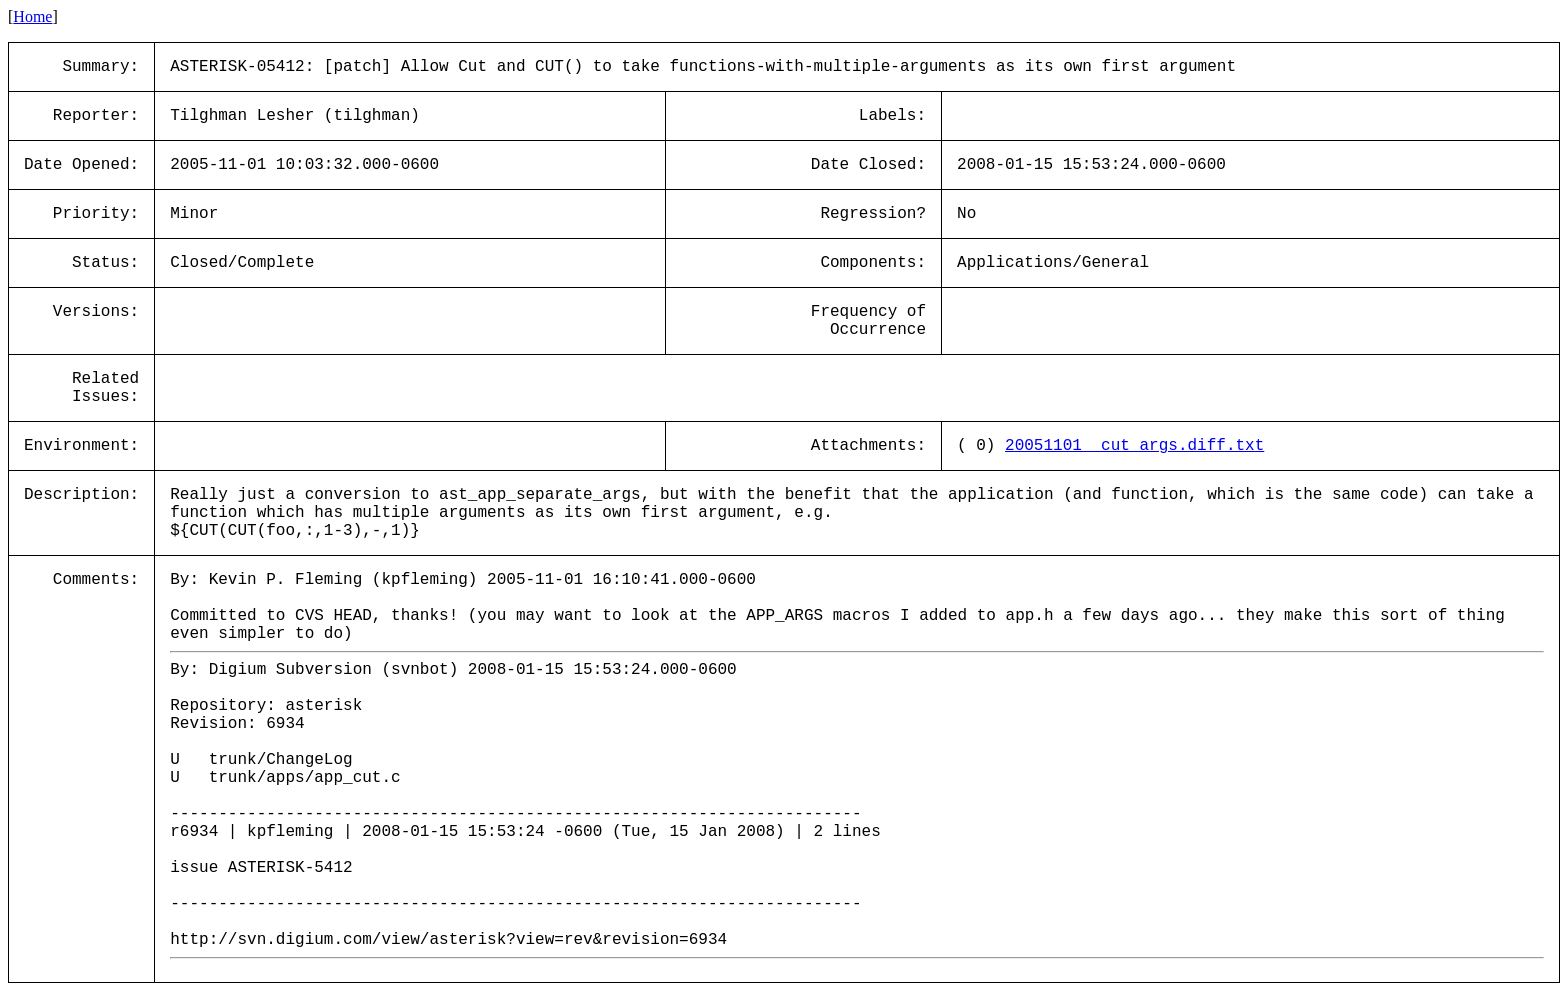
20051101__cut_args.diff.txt (1134, 446)
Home (32, 16)
